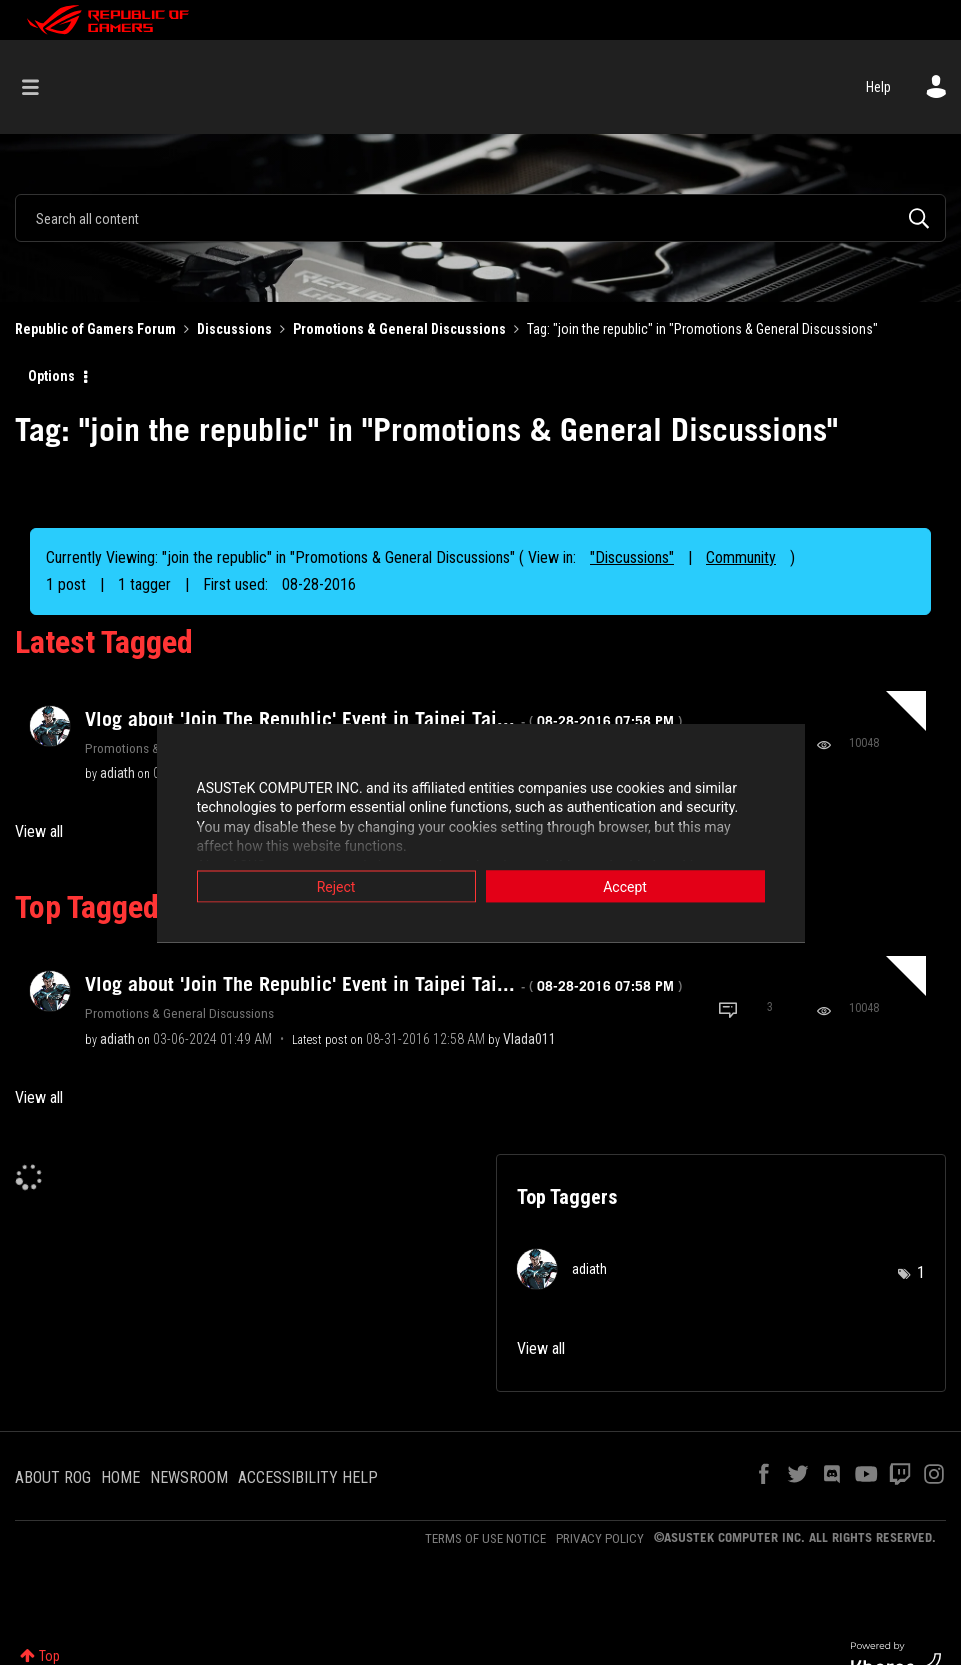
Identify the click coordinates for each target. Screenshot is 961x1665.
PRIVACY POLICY (600, 1538)
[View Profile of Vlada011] (529, 1039)
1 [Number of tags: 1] (921, 1272)
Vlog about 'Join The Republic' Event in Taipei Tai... (383, 719)
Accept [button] (625, 886)
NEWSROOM (189, 1477)
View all (39, 831)
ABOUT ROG (53, 1477)
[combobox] (480, 218)
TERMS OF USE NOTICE (485, 1538)
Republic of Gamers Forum (95, 329)
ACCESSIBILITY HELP (308, 1477)
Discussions (234, 329)
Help (878, 87)
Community (741, 557)
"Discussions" (632, 557)
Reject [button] (336, 886)
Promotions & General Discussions (399, 329)
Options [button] (51, 376)
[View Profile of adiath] (117, 773)
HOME (120, 1477)
